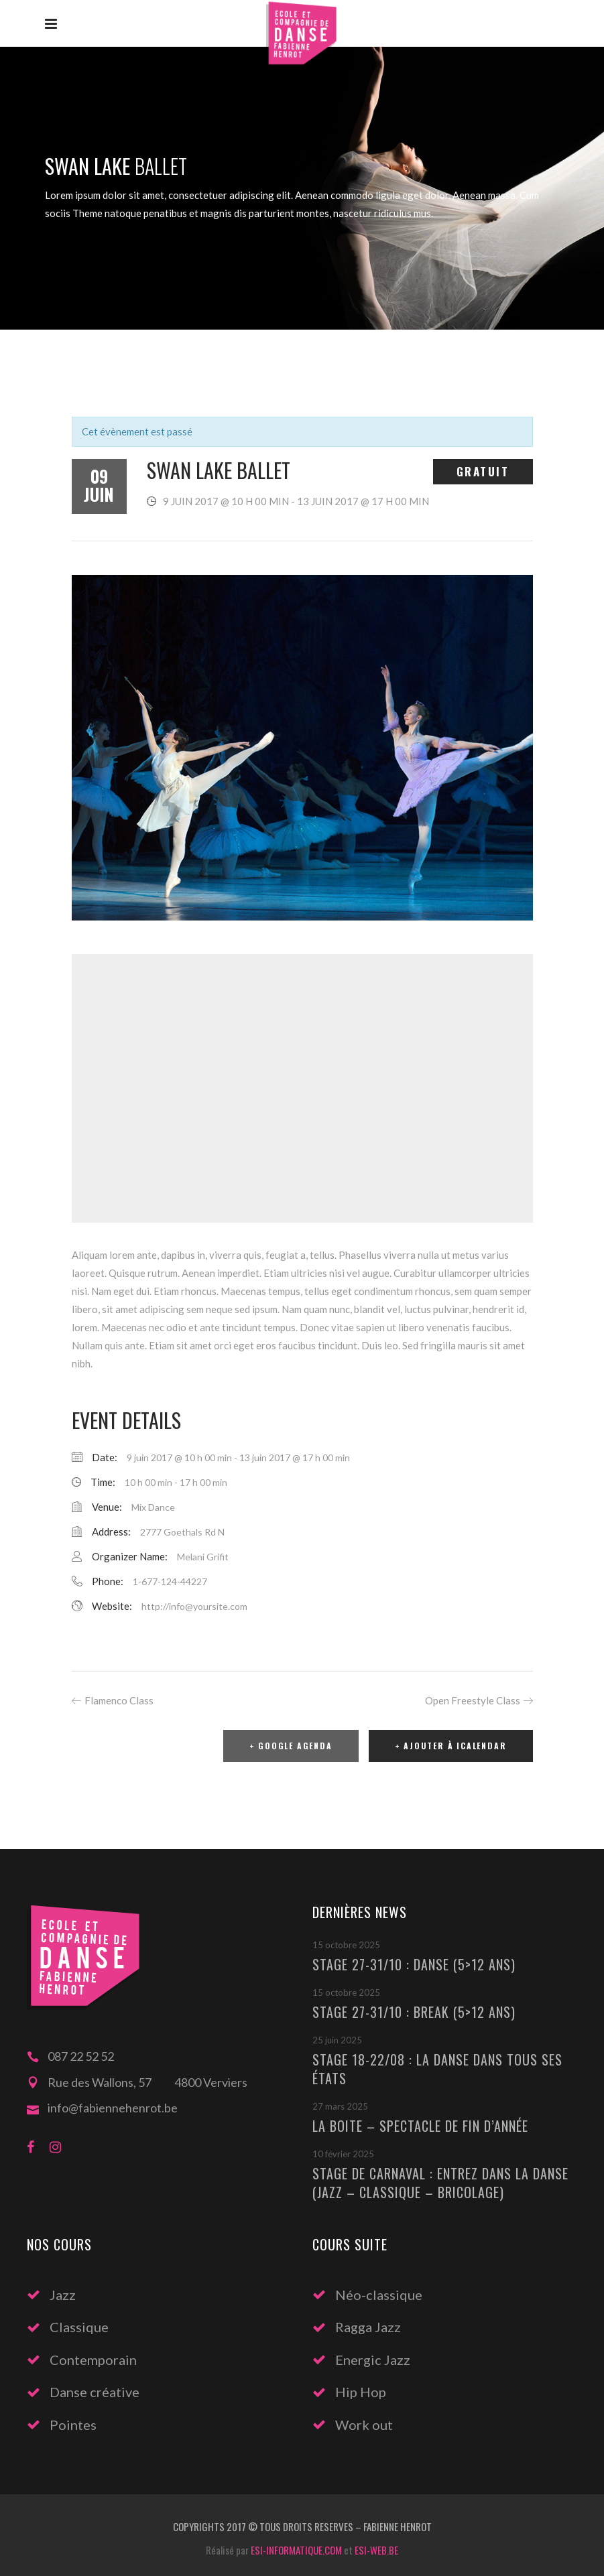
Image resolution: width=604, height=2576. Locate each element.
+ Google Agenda (291, 1745)
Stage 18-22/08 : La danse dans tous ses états (437, 2068)
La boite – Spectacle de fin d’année (420, 2126)
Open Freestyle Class (472, 1700)
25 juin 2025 (337, 2040)
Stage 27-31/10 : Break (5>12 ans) (414, 2012)
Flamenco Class (119, 1700)
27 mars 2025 (340, 2106)
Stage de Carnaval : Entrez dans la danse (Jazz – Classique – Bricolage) (440, 2182)
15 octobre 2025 (346, 1945)
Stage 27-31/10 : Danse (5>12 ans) (414, 1964)
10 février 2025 (343, 2154)
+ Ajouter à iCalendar (451, 1745)
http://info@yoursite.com (194, 1606)
